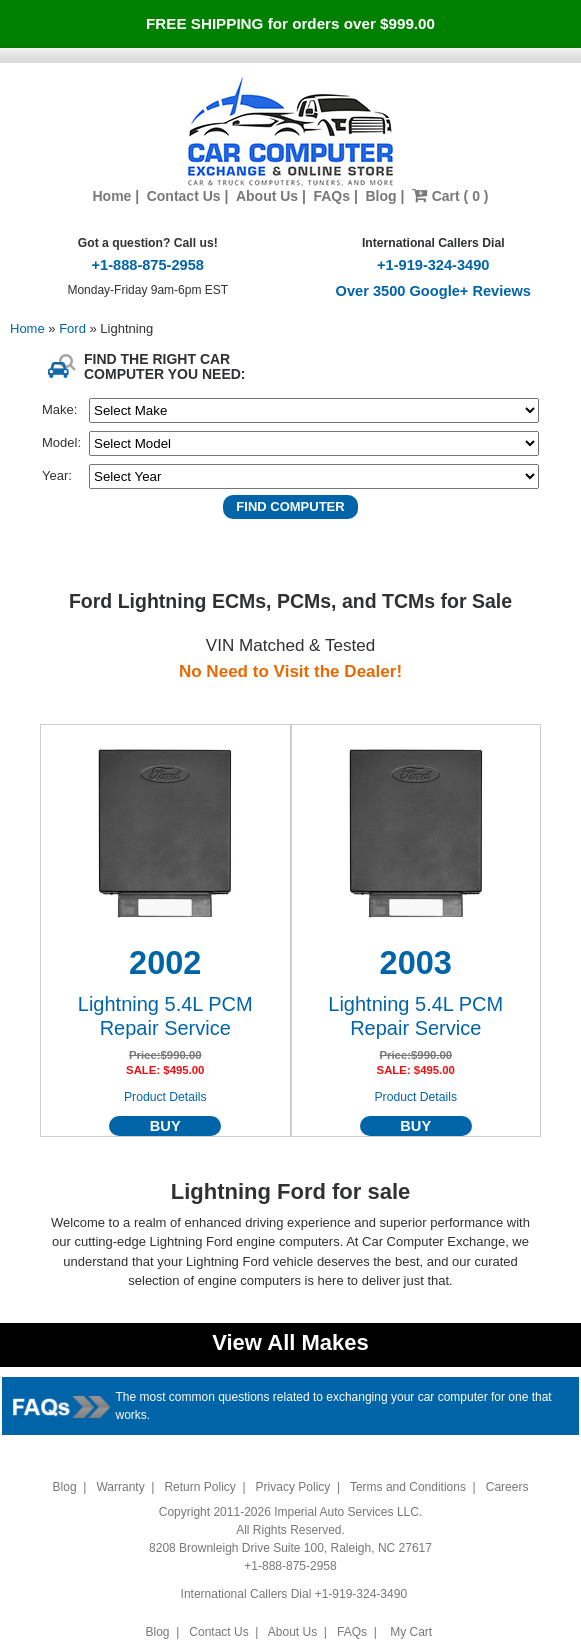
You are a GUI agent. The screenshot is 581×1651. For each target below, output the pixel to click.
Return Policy (199, 1487)
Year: (57, 475)
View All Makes (290, 1342)
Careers (507, 1487)
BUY (165, 1126)
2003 (416, 963)
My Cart (411, 1632)
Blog (380, 196)
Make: (59, 409)
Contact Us (184, 196)
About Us (267, 196)
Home (111, 196)
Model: (61, 442)
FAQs (331, 196)
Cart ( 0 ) (450, 196)
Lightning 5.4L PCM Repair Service (165, 1016)
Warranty (120, 1487)
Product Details (165, 1097)
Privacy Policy (293, 1487)
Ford (74, 328)
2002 (165, 963)
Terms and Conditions (408, 1487)
